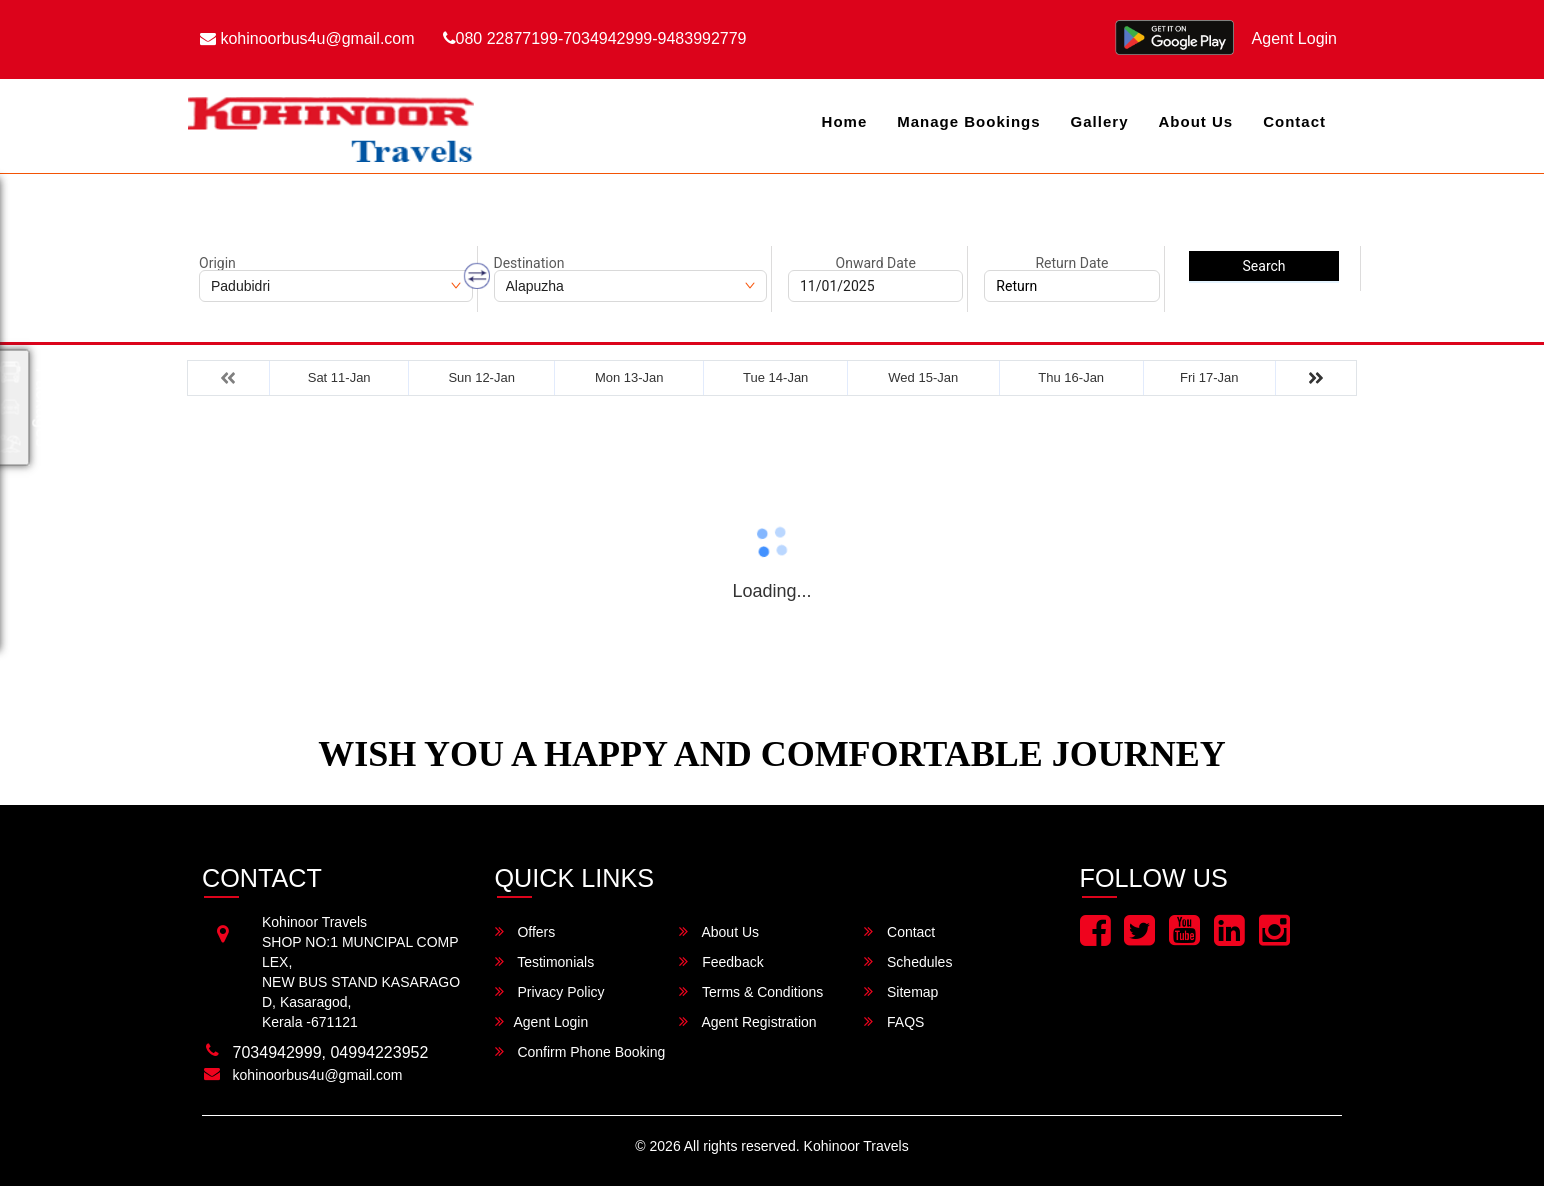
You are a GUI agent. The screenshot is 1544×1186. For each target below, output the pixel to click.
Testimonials (545, 961)
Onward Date (876, 263)
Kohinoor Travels (856, 1146)
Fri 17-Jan (1209, 377)
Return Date (1071, 263)
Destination (529, 263)
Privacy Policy (550, 991)
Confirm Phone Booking (580, 1051)
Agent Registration (747, 1021)
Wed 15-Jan (923, 377)
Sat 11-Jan (339, 377)
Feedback (721, 961)
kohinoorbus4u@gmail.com (307, 38)
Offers (525, 931)
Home (845, 121)
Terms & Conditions (751, 991)
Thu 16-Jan (1071, 377)
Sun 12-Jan (481, 377)
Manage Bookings (968, 121)
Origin (217, 263)
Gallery (1100, 121)
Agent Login (1294, 38)
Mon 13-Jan (629, 377)
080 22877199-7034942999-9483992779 (595, 38)
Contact (1294, 121)
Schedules (908, 961)
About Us (1195, 121)
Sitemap (901, 991)
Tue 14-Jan (775, 377)
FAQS (894, 1021)
